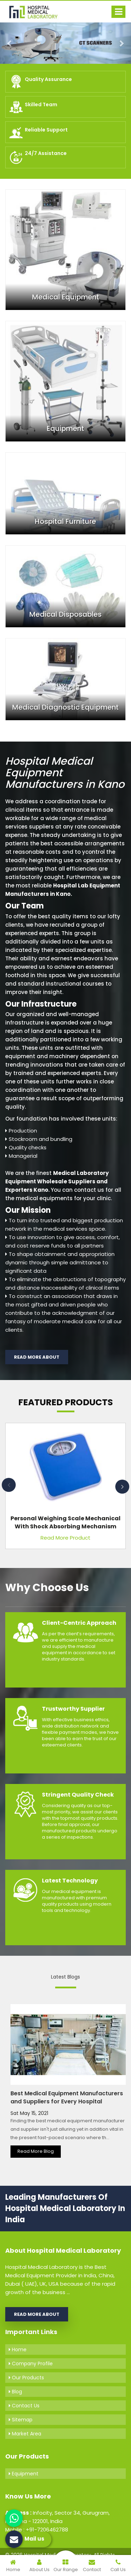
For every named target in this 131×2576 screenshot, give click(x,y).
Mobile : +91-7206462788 (36, 2529)
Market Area (25, 2433)
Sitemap (20, 2419)
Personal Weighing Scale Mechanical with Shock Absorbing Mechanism (65, 1522)
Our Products (26, 2377)
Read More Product (65, 1537)
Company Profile (31, 2363)
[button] (10, 43)
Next (122, 1487)
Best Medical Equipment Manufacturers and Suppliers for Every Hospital (66, 2097)
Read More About (36, 1357)
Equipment (23, 2473)
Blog (15, 2391)
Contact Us (24, 2405)
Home (18, 2349)
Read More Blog (35, 2151)
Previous (9, 1485)
